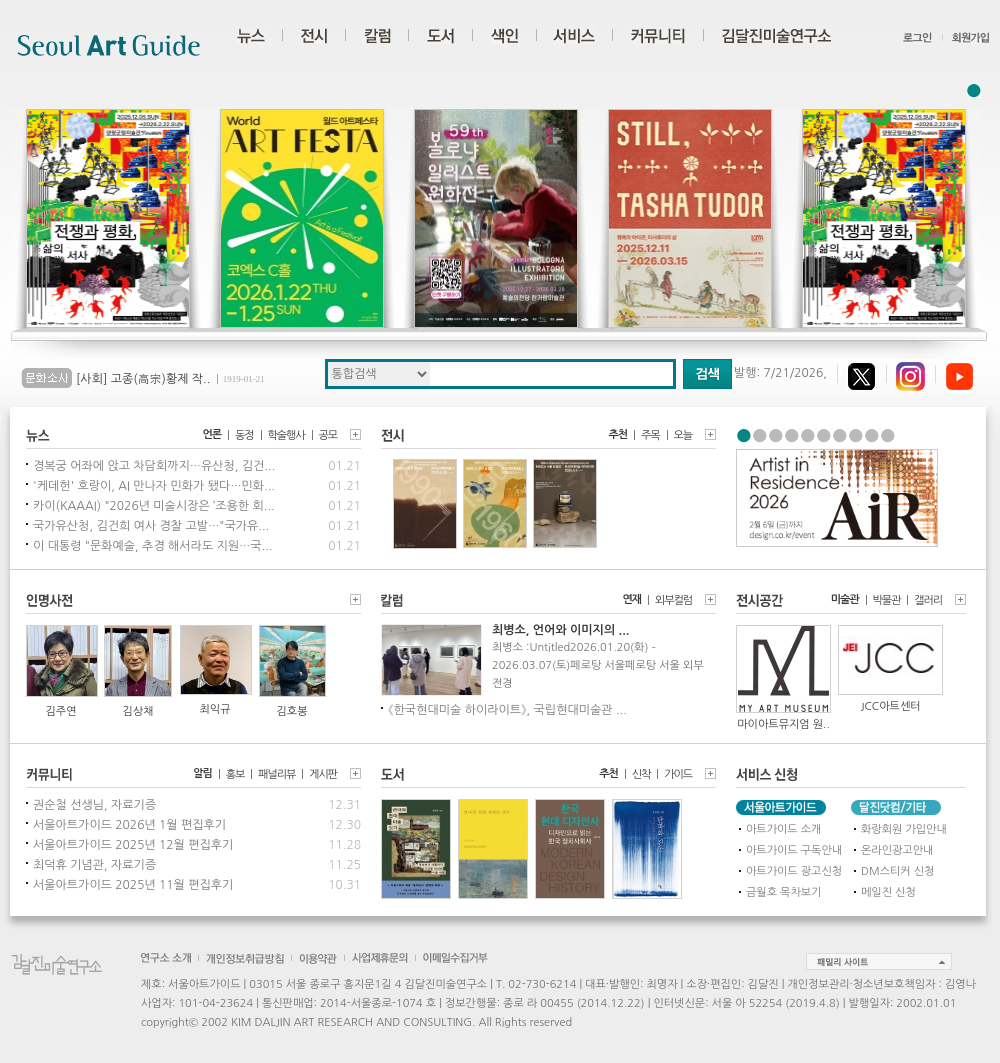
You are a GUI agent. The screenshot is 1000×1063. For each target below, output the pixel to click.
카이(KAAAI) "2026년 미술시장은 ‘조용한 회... (154, 506)
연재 (632, 599)
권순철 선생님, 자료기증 (94, 805)
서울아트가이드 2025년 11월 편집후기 (133, 885)
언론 (212, 434)
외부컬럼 (673, 600)
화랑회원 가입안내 (904, 829)
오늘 (683, 435)
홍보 (235, 774)
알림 (202, 773)
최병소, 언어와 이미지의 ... (560, 630)
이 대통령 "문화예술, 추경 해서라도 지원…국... (153, 546)
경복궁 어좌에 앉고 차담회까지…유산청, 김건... (154, 466)
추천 (618, 434)
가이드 (678, 774)
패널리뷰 (276, 774)
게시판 (323, 774)
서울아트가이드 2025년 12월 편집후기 (133, 845)
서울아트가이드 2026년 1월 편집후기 (129, 825)
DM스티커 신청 (897, 871)
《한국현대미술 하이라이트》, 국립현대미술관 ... (507, 710)
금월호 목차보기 (783, 892)
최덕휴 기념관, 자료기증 (94, 865)
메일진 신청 (888, 892)
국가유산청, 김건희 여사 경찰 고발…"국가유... (151, 526)
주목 (650, 435)
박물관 (887, 600)
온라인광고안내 (897, 850)
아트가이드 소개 (783, 829)
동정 (244, 435)
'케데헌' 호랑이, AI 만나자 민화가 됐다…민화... (154, 486)
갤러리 (928, 600)
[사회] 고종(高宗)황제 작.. (143, 379)
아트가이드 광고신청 (794, 871)
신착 (641, 774)
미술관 (845, 599)
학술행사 (286, 435)
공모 (328, 435)
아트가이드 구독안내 (794, 850)
